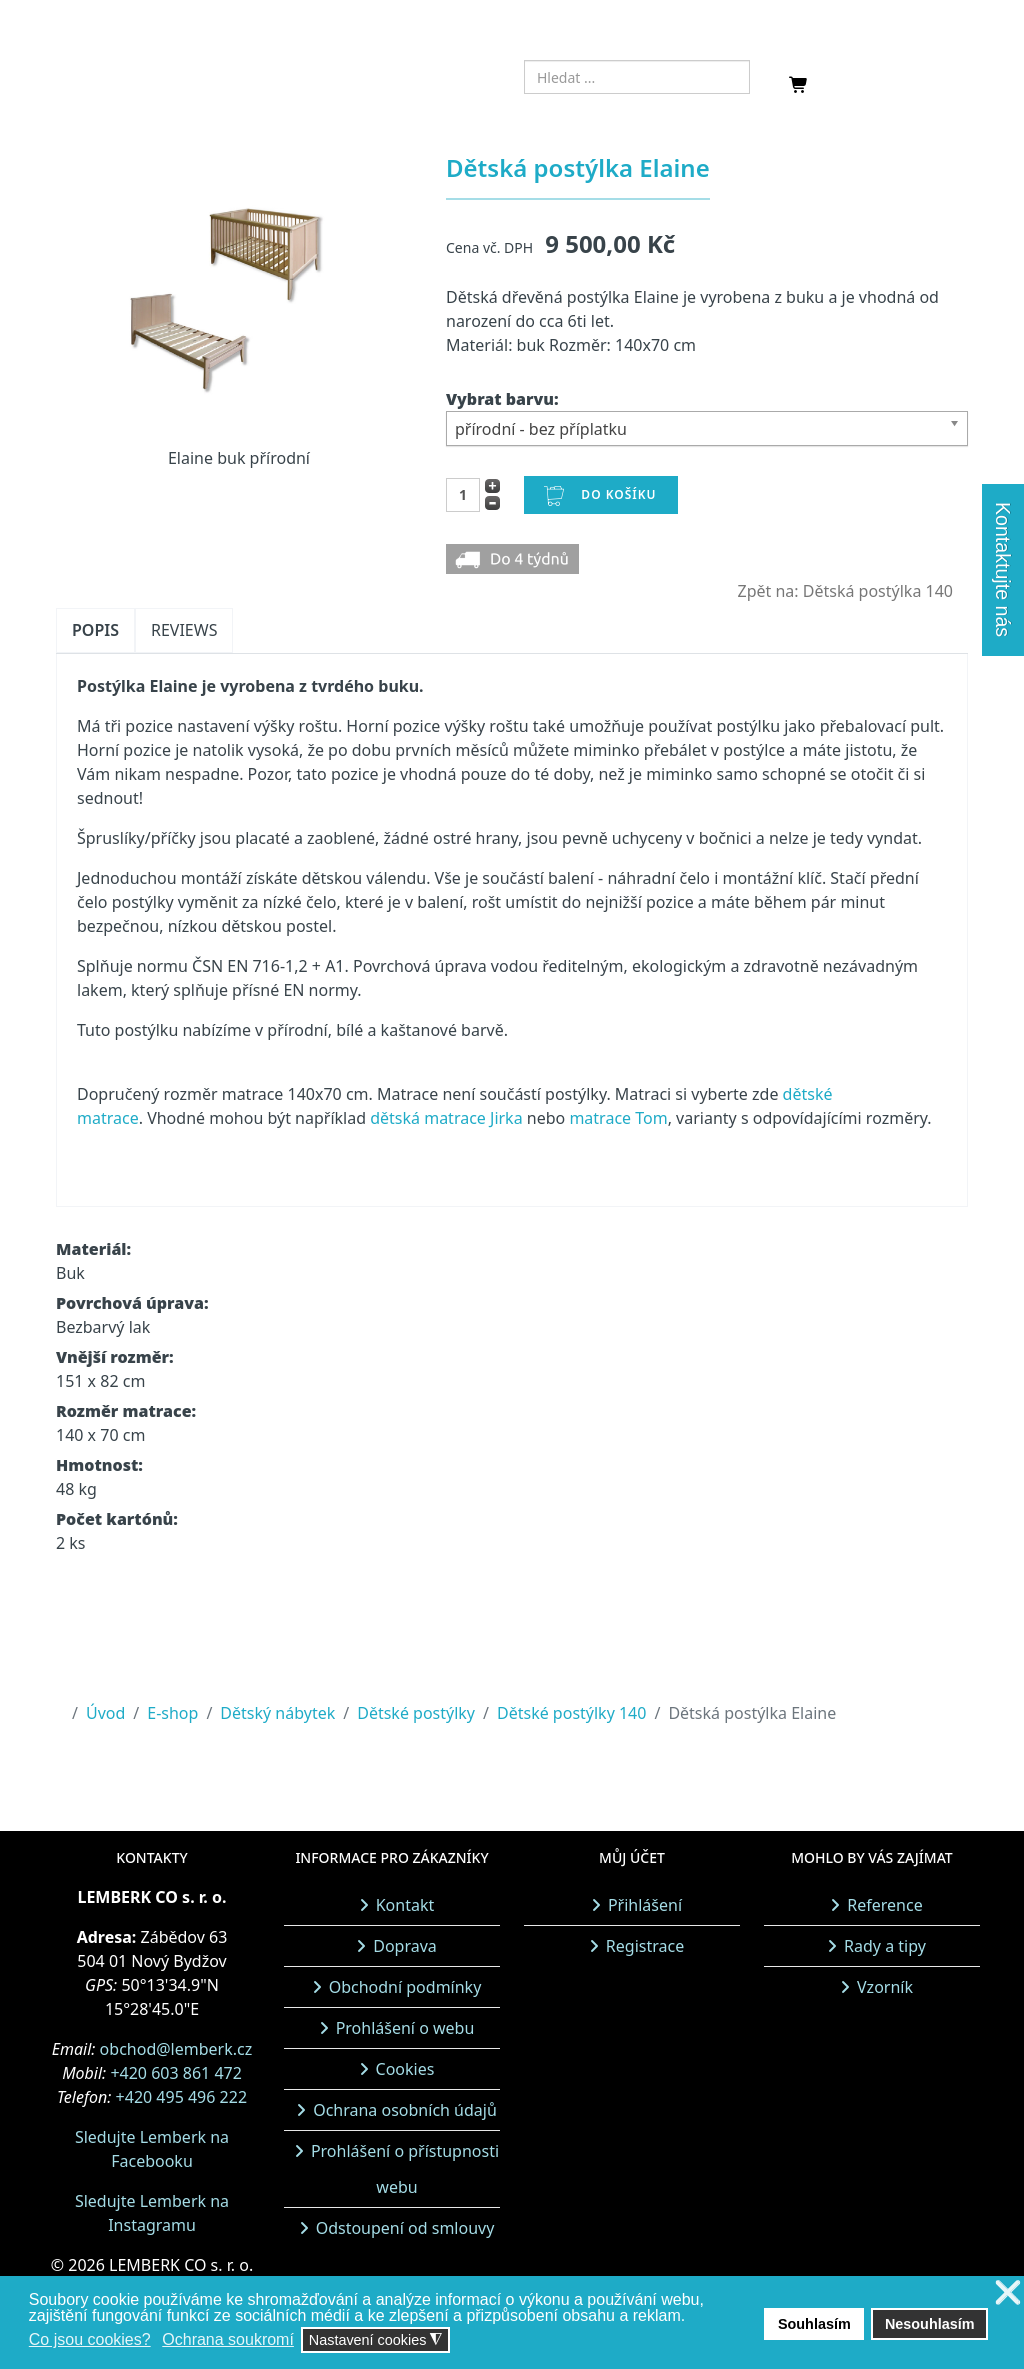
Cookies (405, 2069)
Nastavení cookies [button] (376, 2340)
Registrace (645, 1946)
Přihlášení (645, 1905)
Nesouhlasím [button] (930, 2324)
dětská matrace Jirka (446, 1118)
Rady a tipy (885, 1946)
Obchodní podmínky (405, 1987)
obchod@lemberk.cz (176, 2049)
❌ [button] (1008, 2293)
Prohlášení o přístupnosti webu (405, 2169)
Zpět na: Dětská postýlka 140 (845, 591)
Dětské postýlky (416, 1713)
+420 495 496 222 (181, 2097)
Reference (884, 1905)
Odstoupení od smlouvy (405, 2228)
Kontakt (405, 1905)
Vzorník (885, 1987)
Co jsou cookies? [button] (90, 2339)
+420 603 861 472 (175, 2073)
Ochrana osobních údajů (405, 2110)
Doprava (405, 1946)
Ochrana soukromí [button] (228, 2339)
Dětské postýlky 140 (571, 1713)
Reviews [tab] (184, 630)
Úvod (105, 1713)
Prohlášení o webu (405, 2028)
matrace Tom (618, 1118)
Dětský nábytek (277, 1713)
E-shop (172, 1713)
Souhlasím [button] (814, 2324)
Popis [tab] (95, 630)
